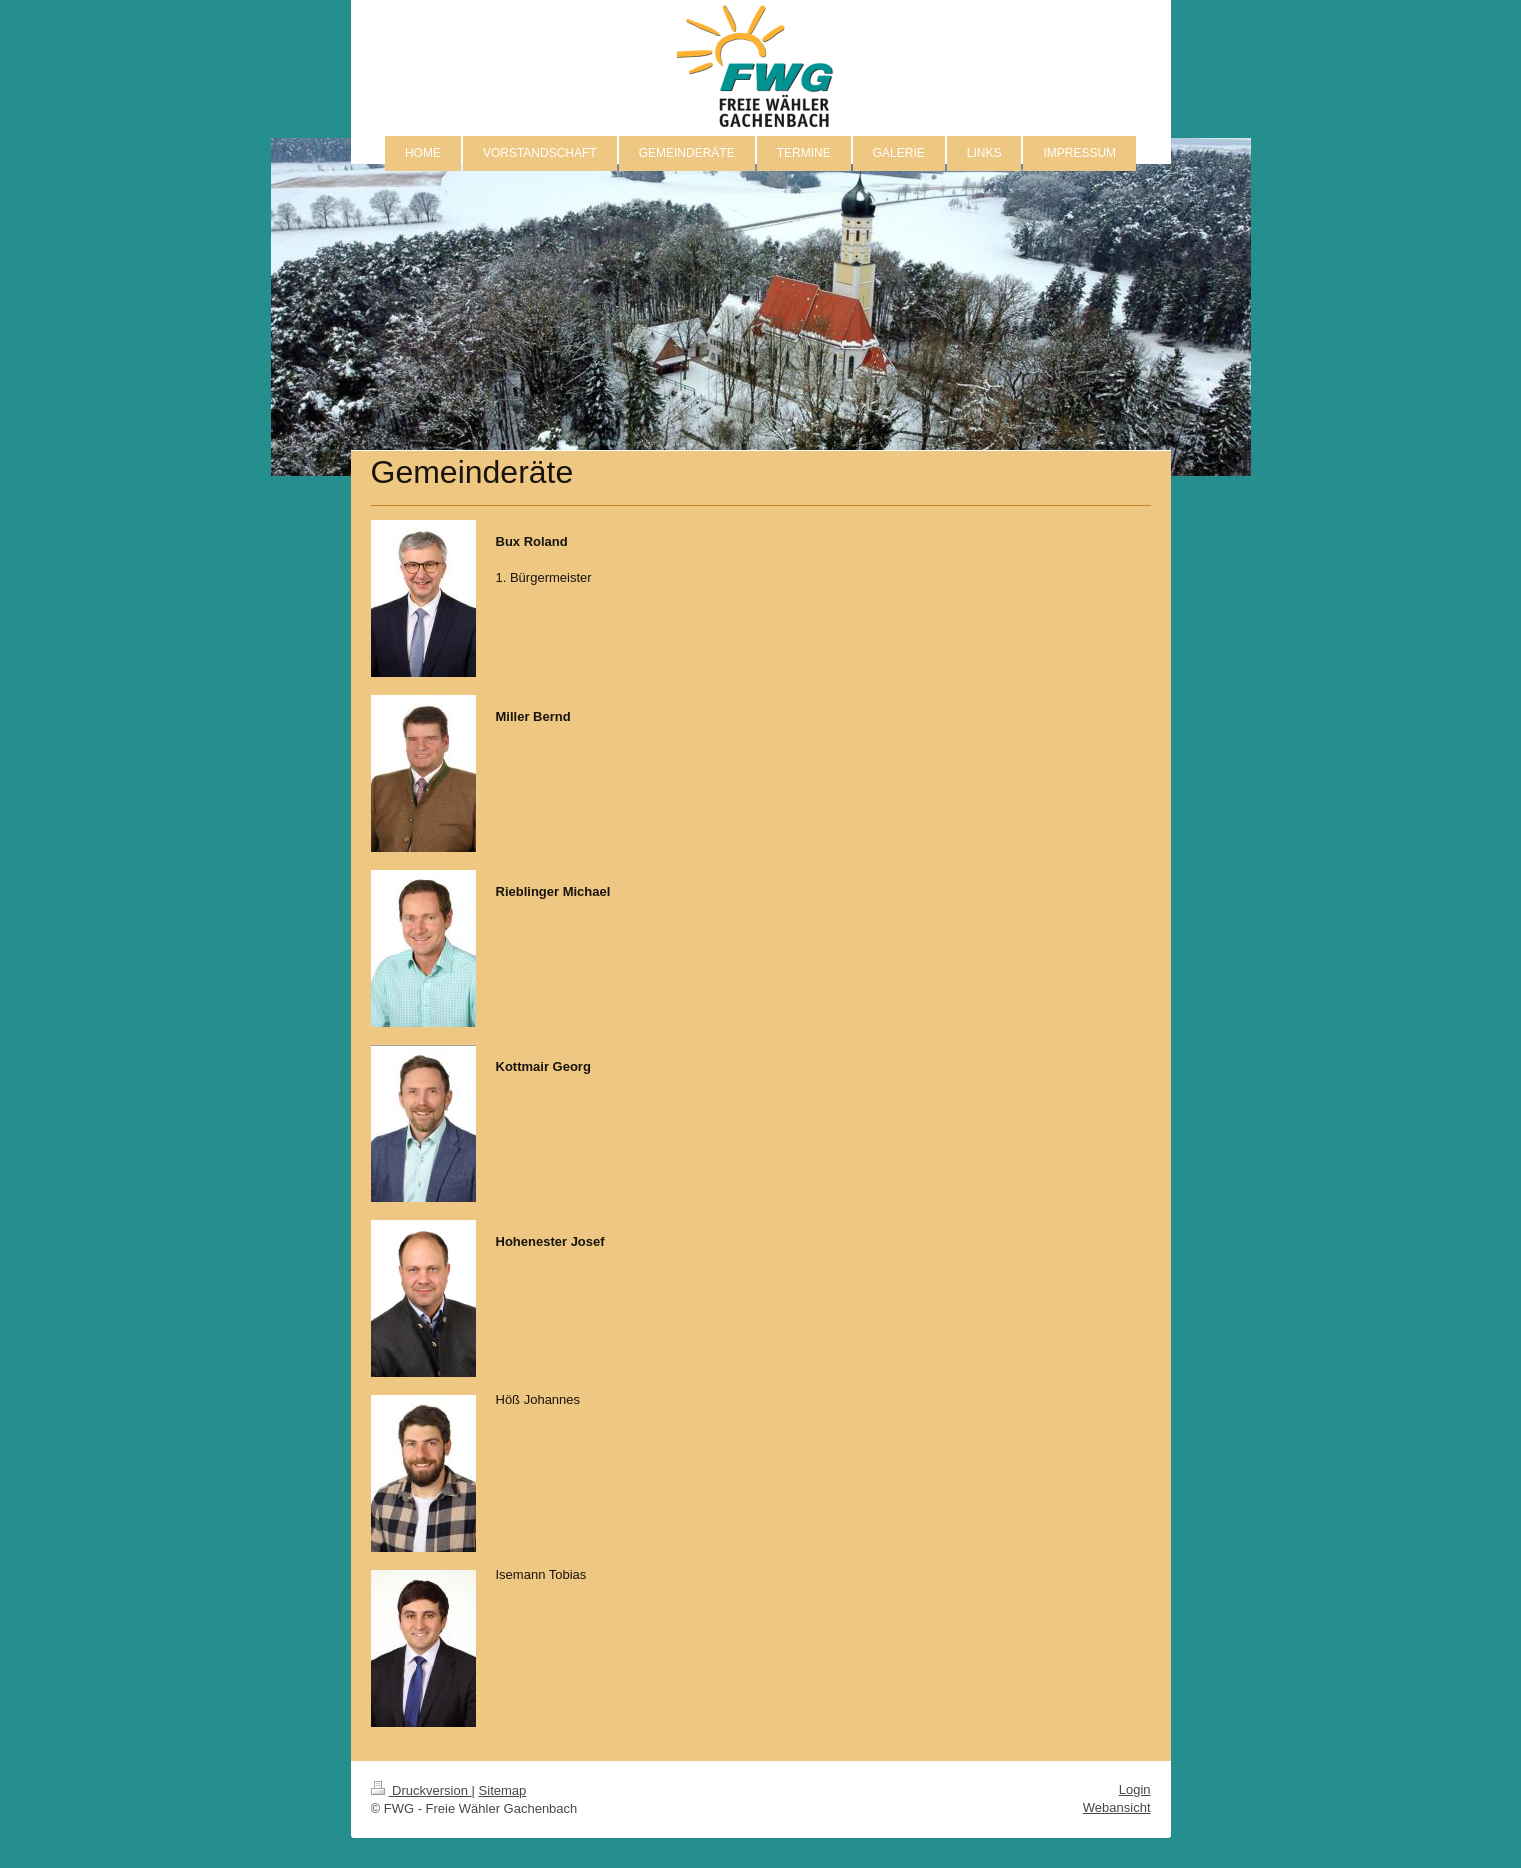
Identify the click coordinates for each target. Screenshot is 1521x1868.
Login (1135, 1789)
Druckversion (421, 1790)
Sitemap (503, 1790)
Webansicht (1117, 1807)
